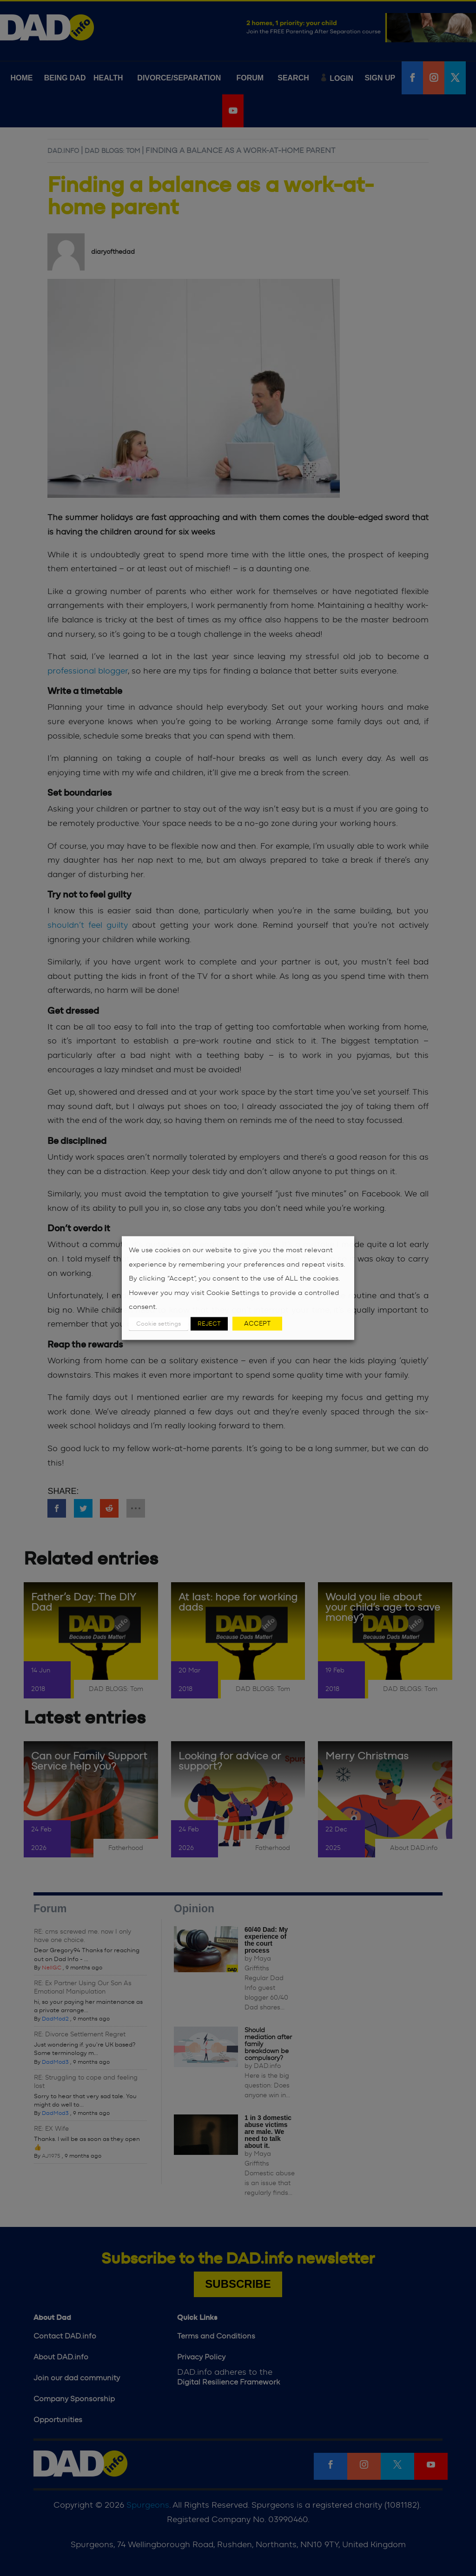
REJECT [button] (209, 1324)
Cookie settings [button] (158, 1324)
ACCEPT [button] (257, 1323)
